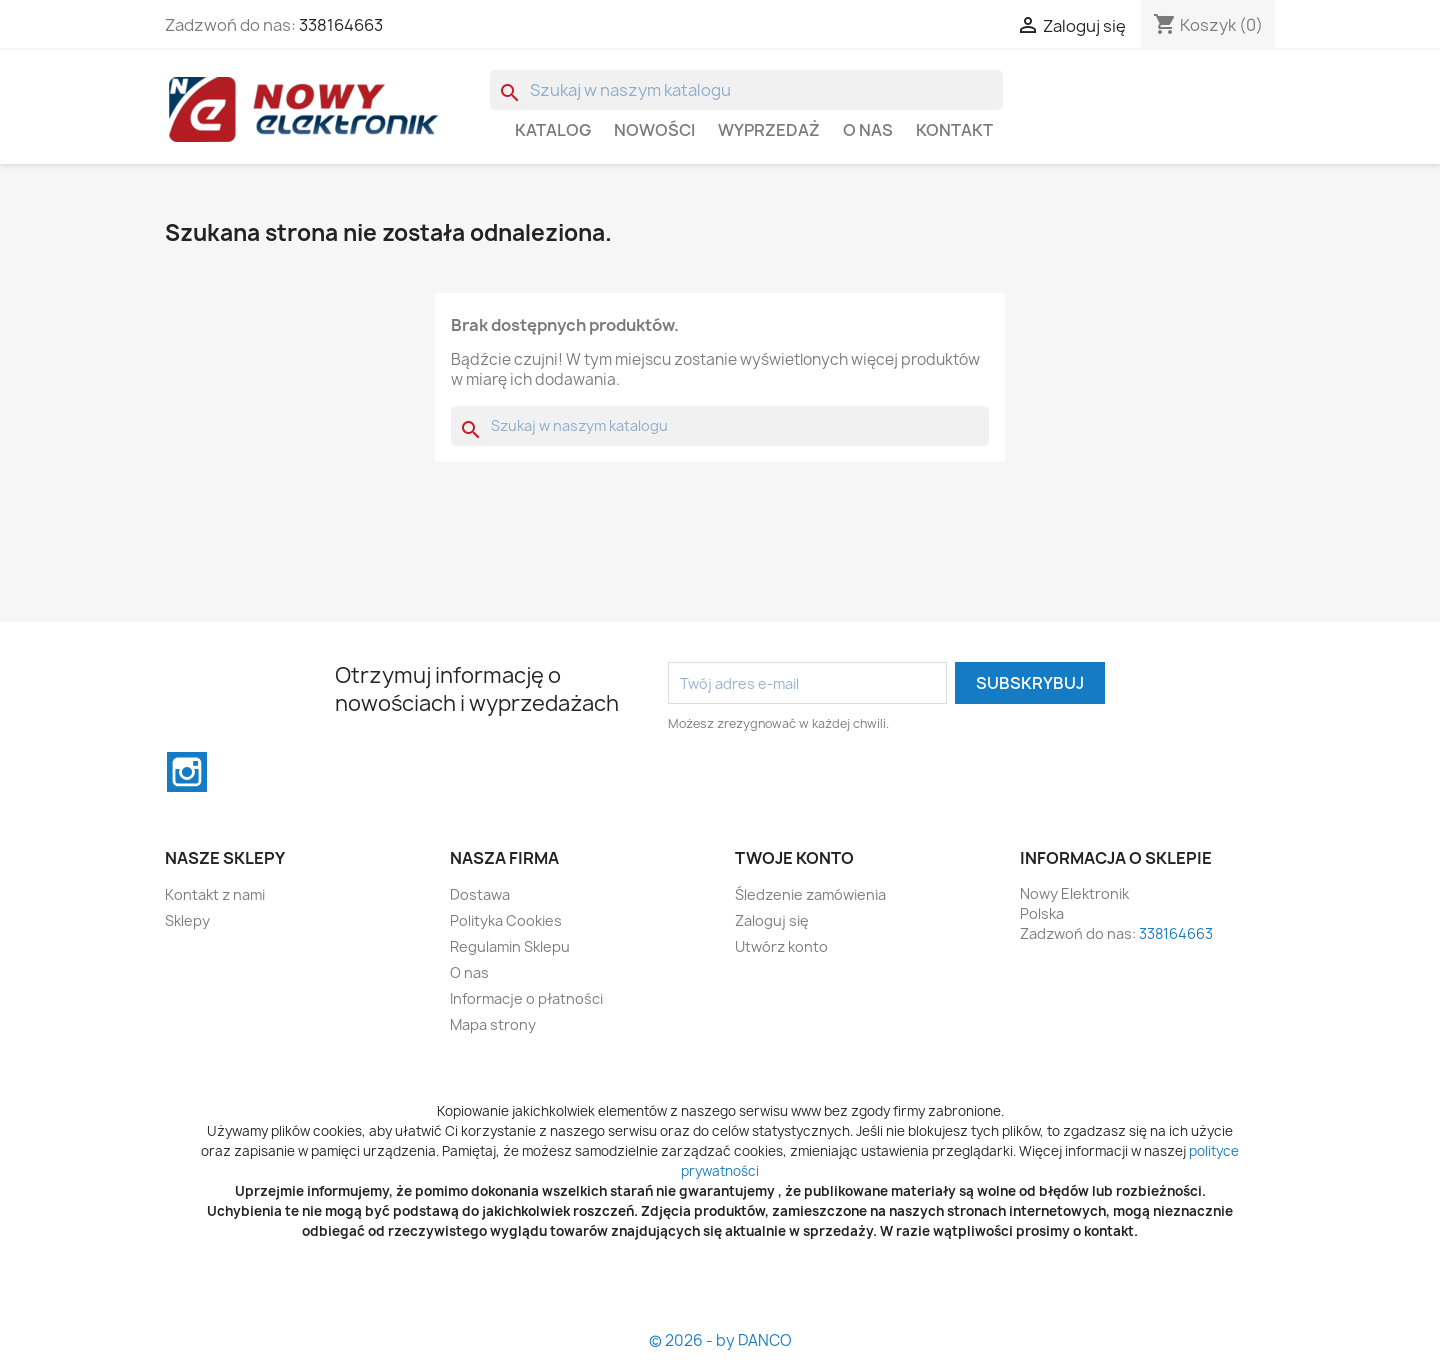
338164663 (341, 25)
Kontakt (954, 130)
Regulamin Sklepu (510, 946)
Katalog (553, 130)
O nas (868, 130)
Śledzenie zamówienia (810, 894)
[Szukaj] (746, 90)
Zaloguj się (772, 920)
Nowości (654, 130)
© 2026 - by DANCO (720, 1340)
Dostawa (480, 894)
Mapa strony (493, 1024)
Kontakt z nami (215, 894)
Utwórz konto (781, 946)
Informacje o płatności (526, 998)
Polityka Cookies (506, 920)
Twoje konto (794, 858)
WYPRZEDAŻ (769, 130)
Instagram (187, 772)
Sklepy (187, 920)
